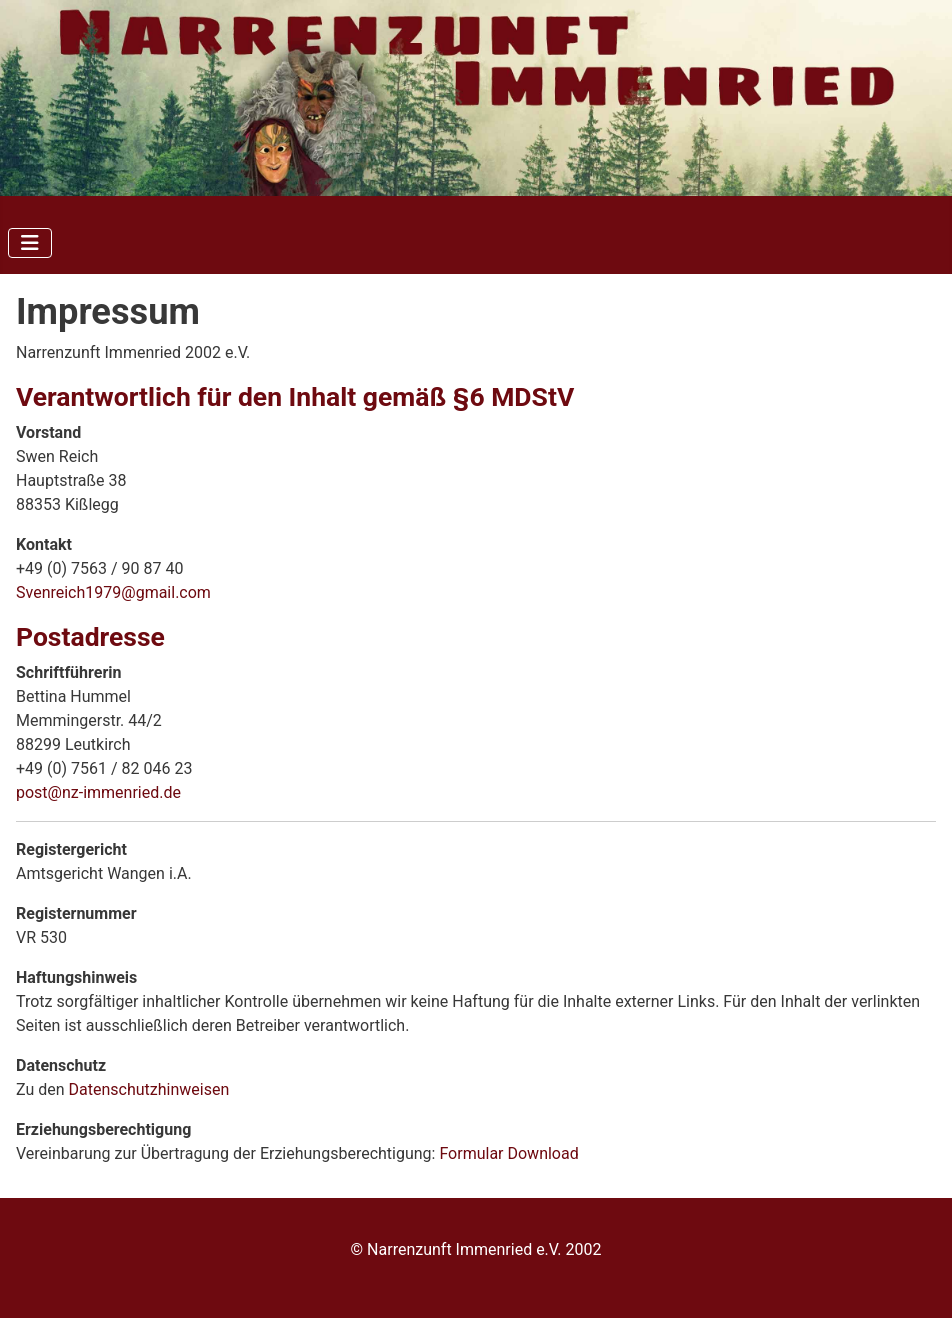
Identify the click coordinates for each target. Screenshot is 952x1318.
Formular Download (508, 1153)
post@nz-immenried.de (98, 792)
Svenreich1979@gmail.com (113, 592)
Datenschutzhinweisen (149, 1089)
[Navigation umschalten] (30, 243)
